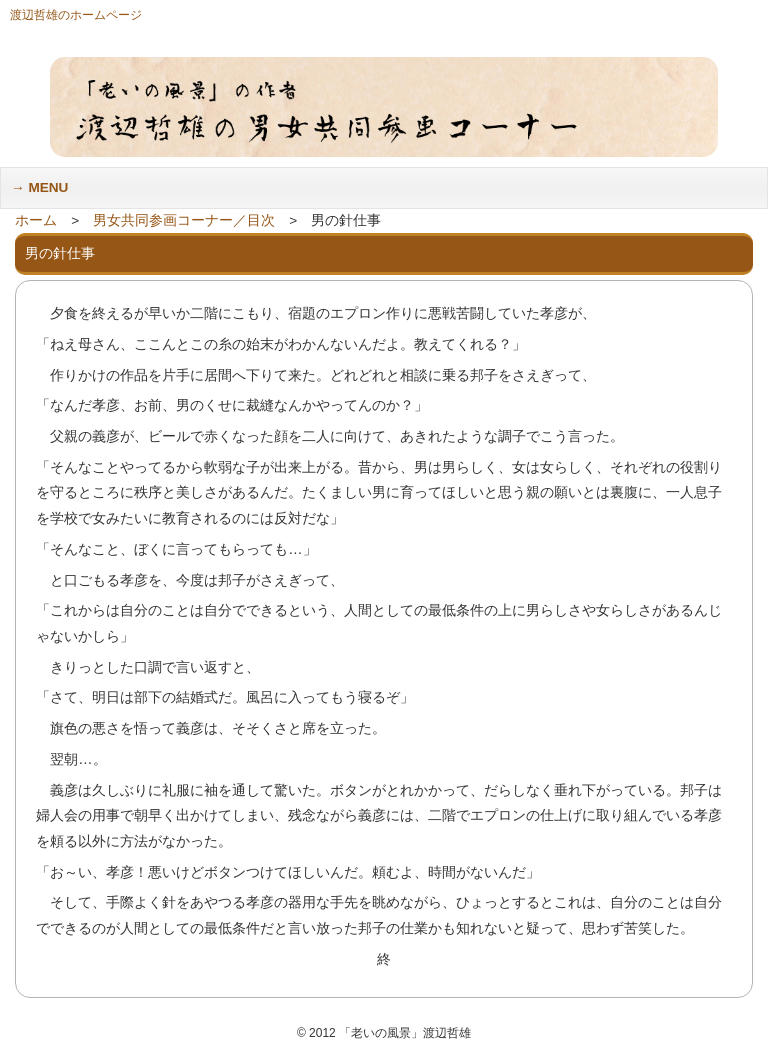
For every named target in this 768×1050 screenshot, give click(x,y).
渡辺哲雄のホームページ (76, 15)
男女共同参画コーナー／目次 (184, 220)
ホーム (36, 220)
